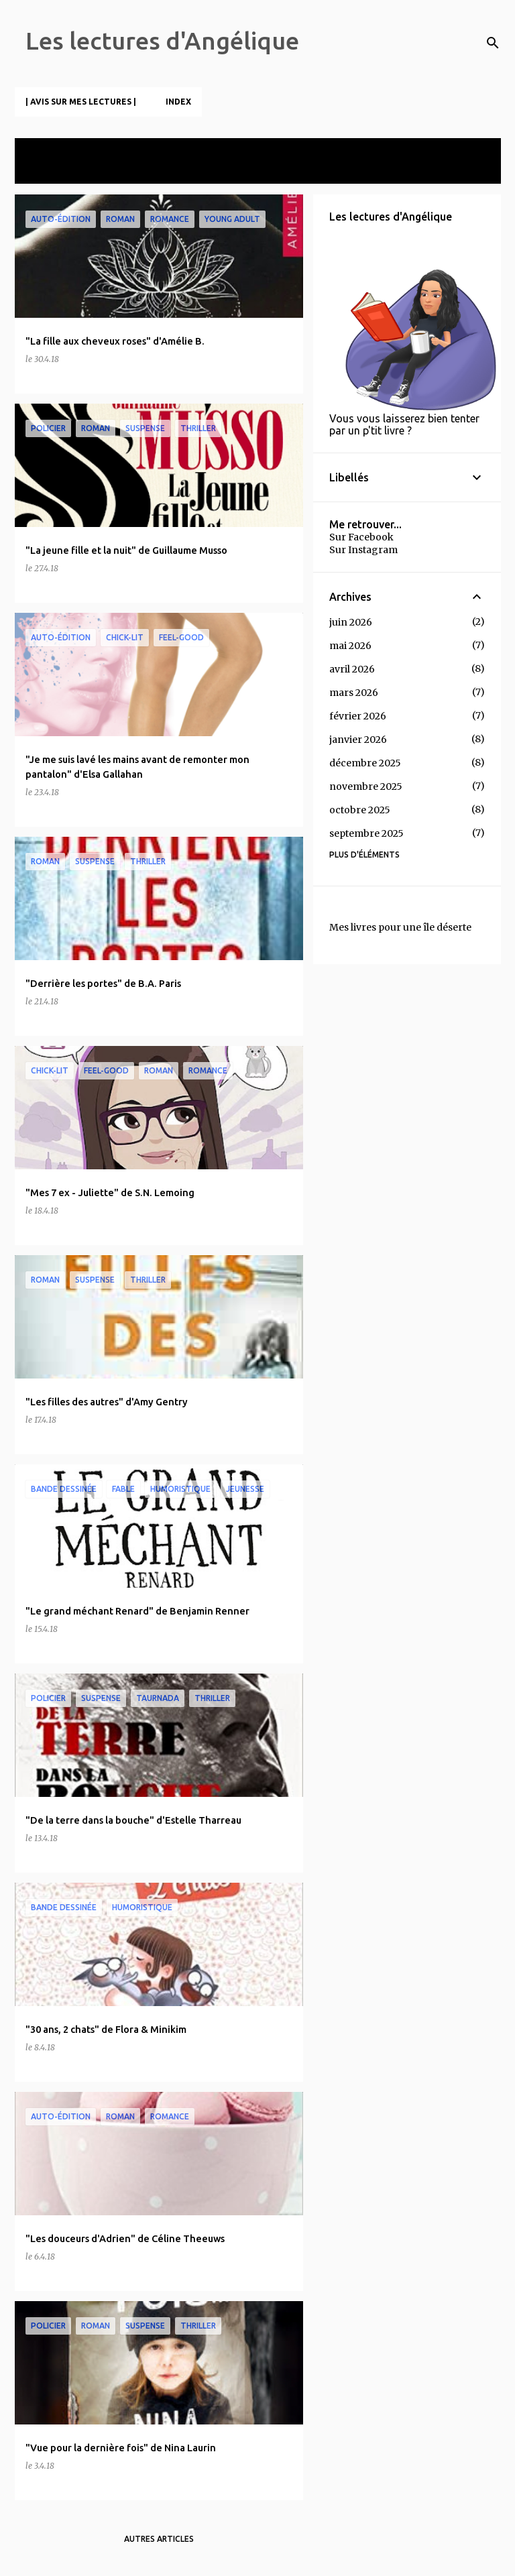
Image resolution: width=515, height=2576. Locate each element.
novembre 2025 (365, 786)
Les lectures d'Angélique (162, 40)
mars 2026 (353, 693)
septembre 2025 (366, 833)
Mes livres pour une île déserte (400, 927)
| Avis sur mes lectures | (80, 101)
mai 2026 (350, 646)
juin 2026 (350, 622)
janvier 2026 (358, 740)
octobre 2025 (359, 810)
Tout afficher (56, 171)
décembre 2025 (365, 763)
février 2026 (357, 716)
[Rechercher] (493, 43)
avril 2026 (352, 669)
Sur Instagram (363, 550)
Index (178, 101)
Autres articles (159, 2538)
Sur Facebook (361, 537)
